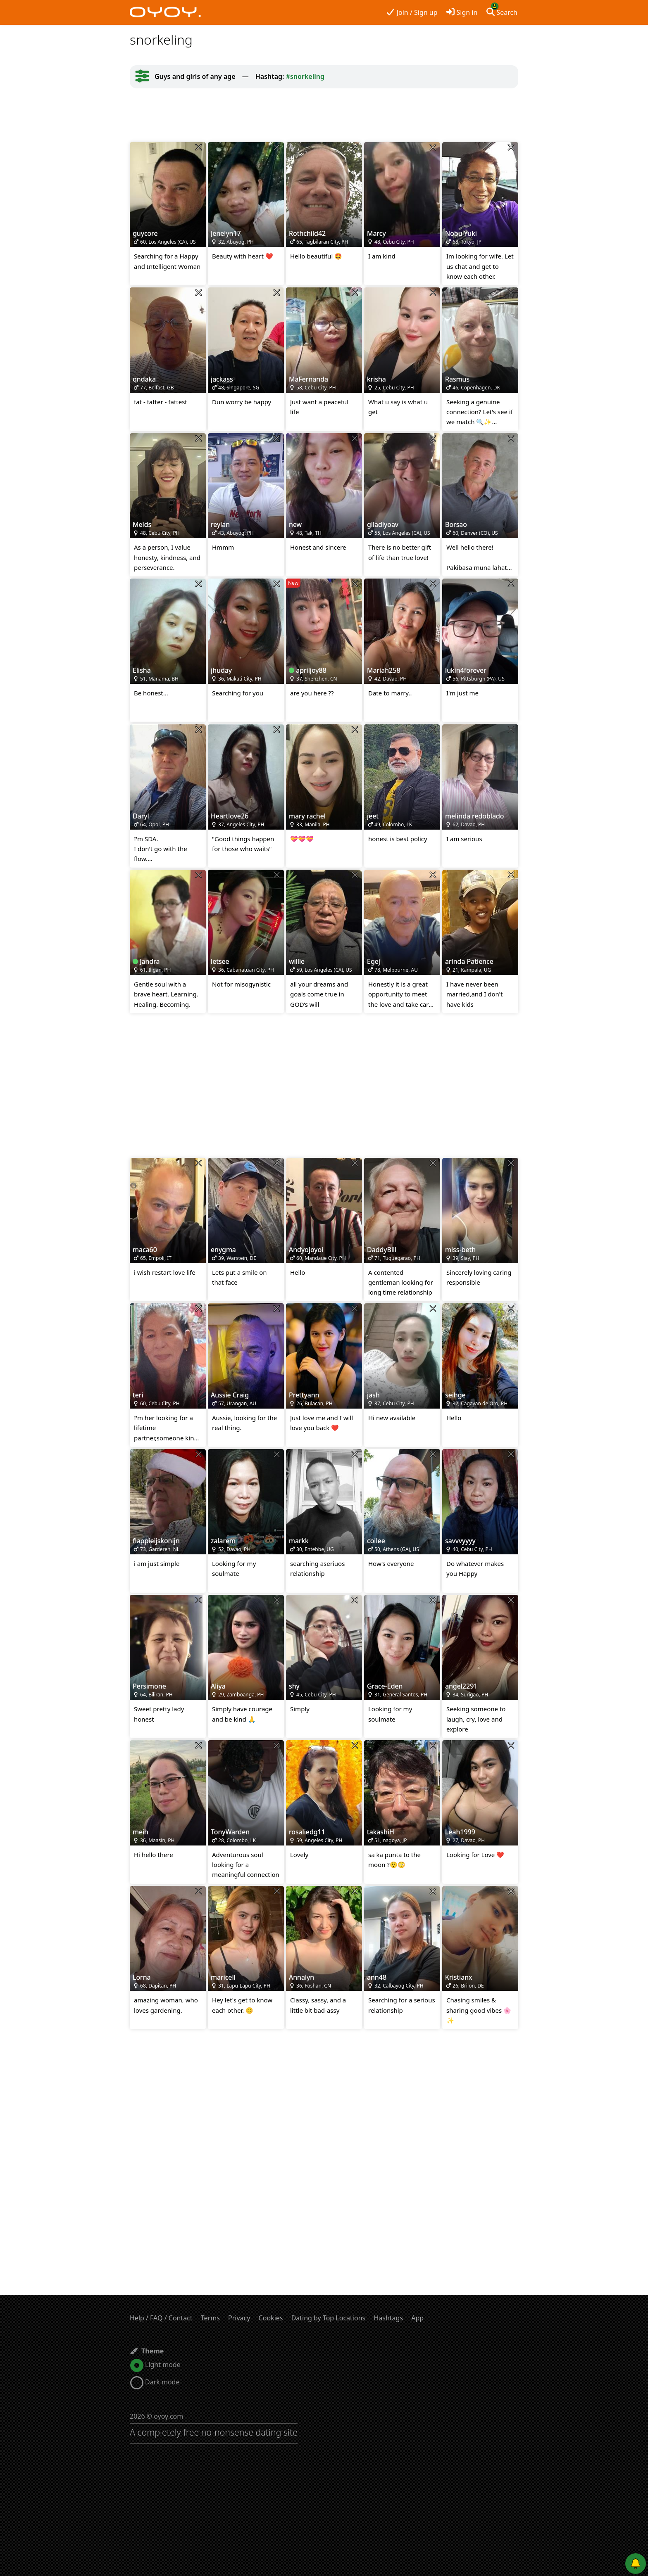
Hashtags (388, 2317)
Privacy (239, 2317)
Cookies (271, 2317)
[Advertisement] (324, 115)
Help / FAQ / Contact (161, 2317)
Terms (210, 2317)
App (417, 2317)
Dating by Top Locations (328, 2317)
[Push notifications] (635, 2563)
